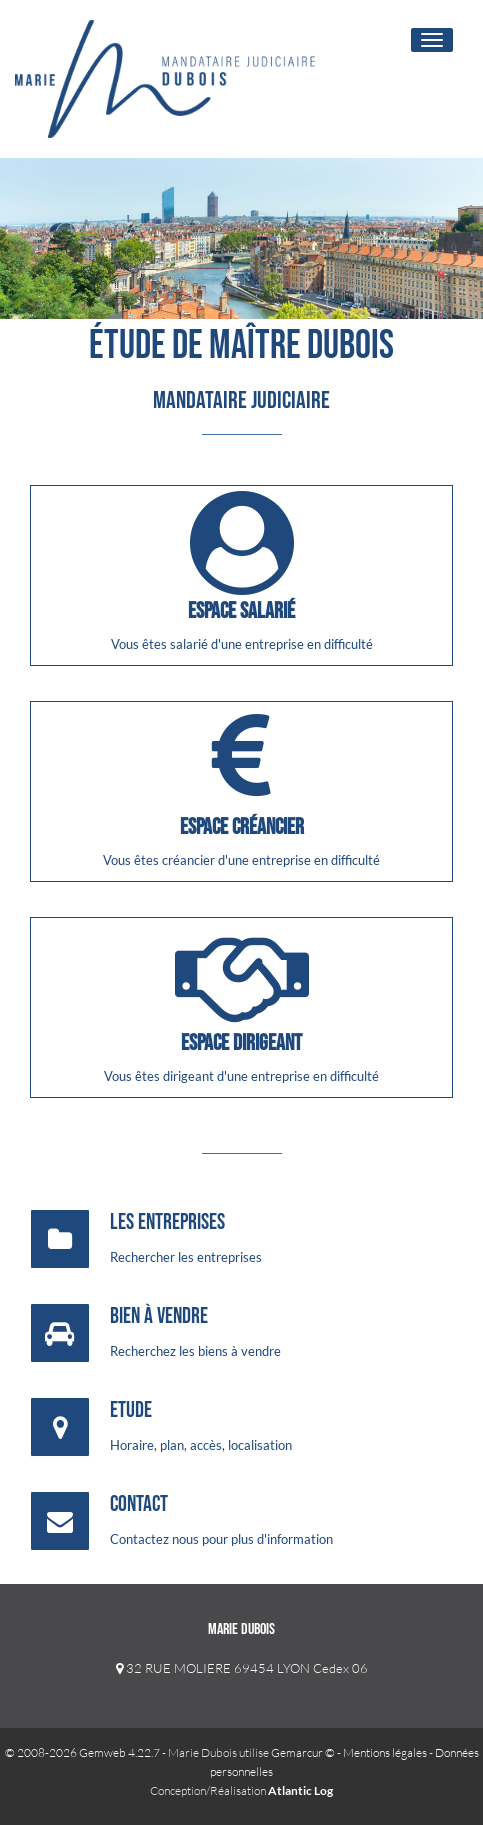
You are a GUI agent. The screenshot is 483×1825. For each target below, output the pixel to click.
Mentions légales (385, 1752)
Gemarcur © (303, 1752)
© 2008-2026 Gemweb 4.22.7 (82, 1752)
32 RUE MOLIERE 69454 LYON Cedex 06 (242, 1668)
